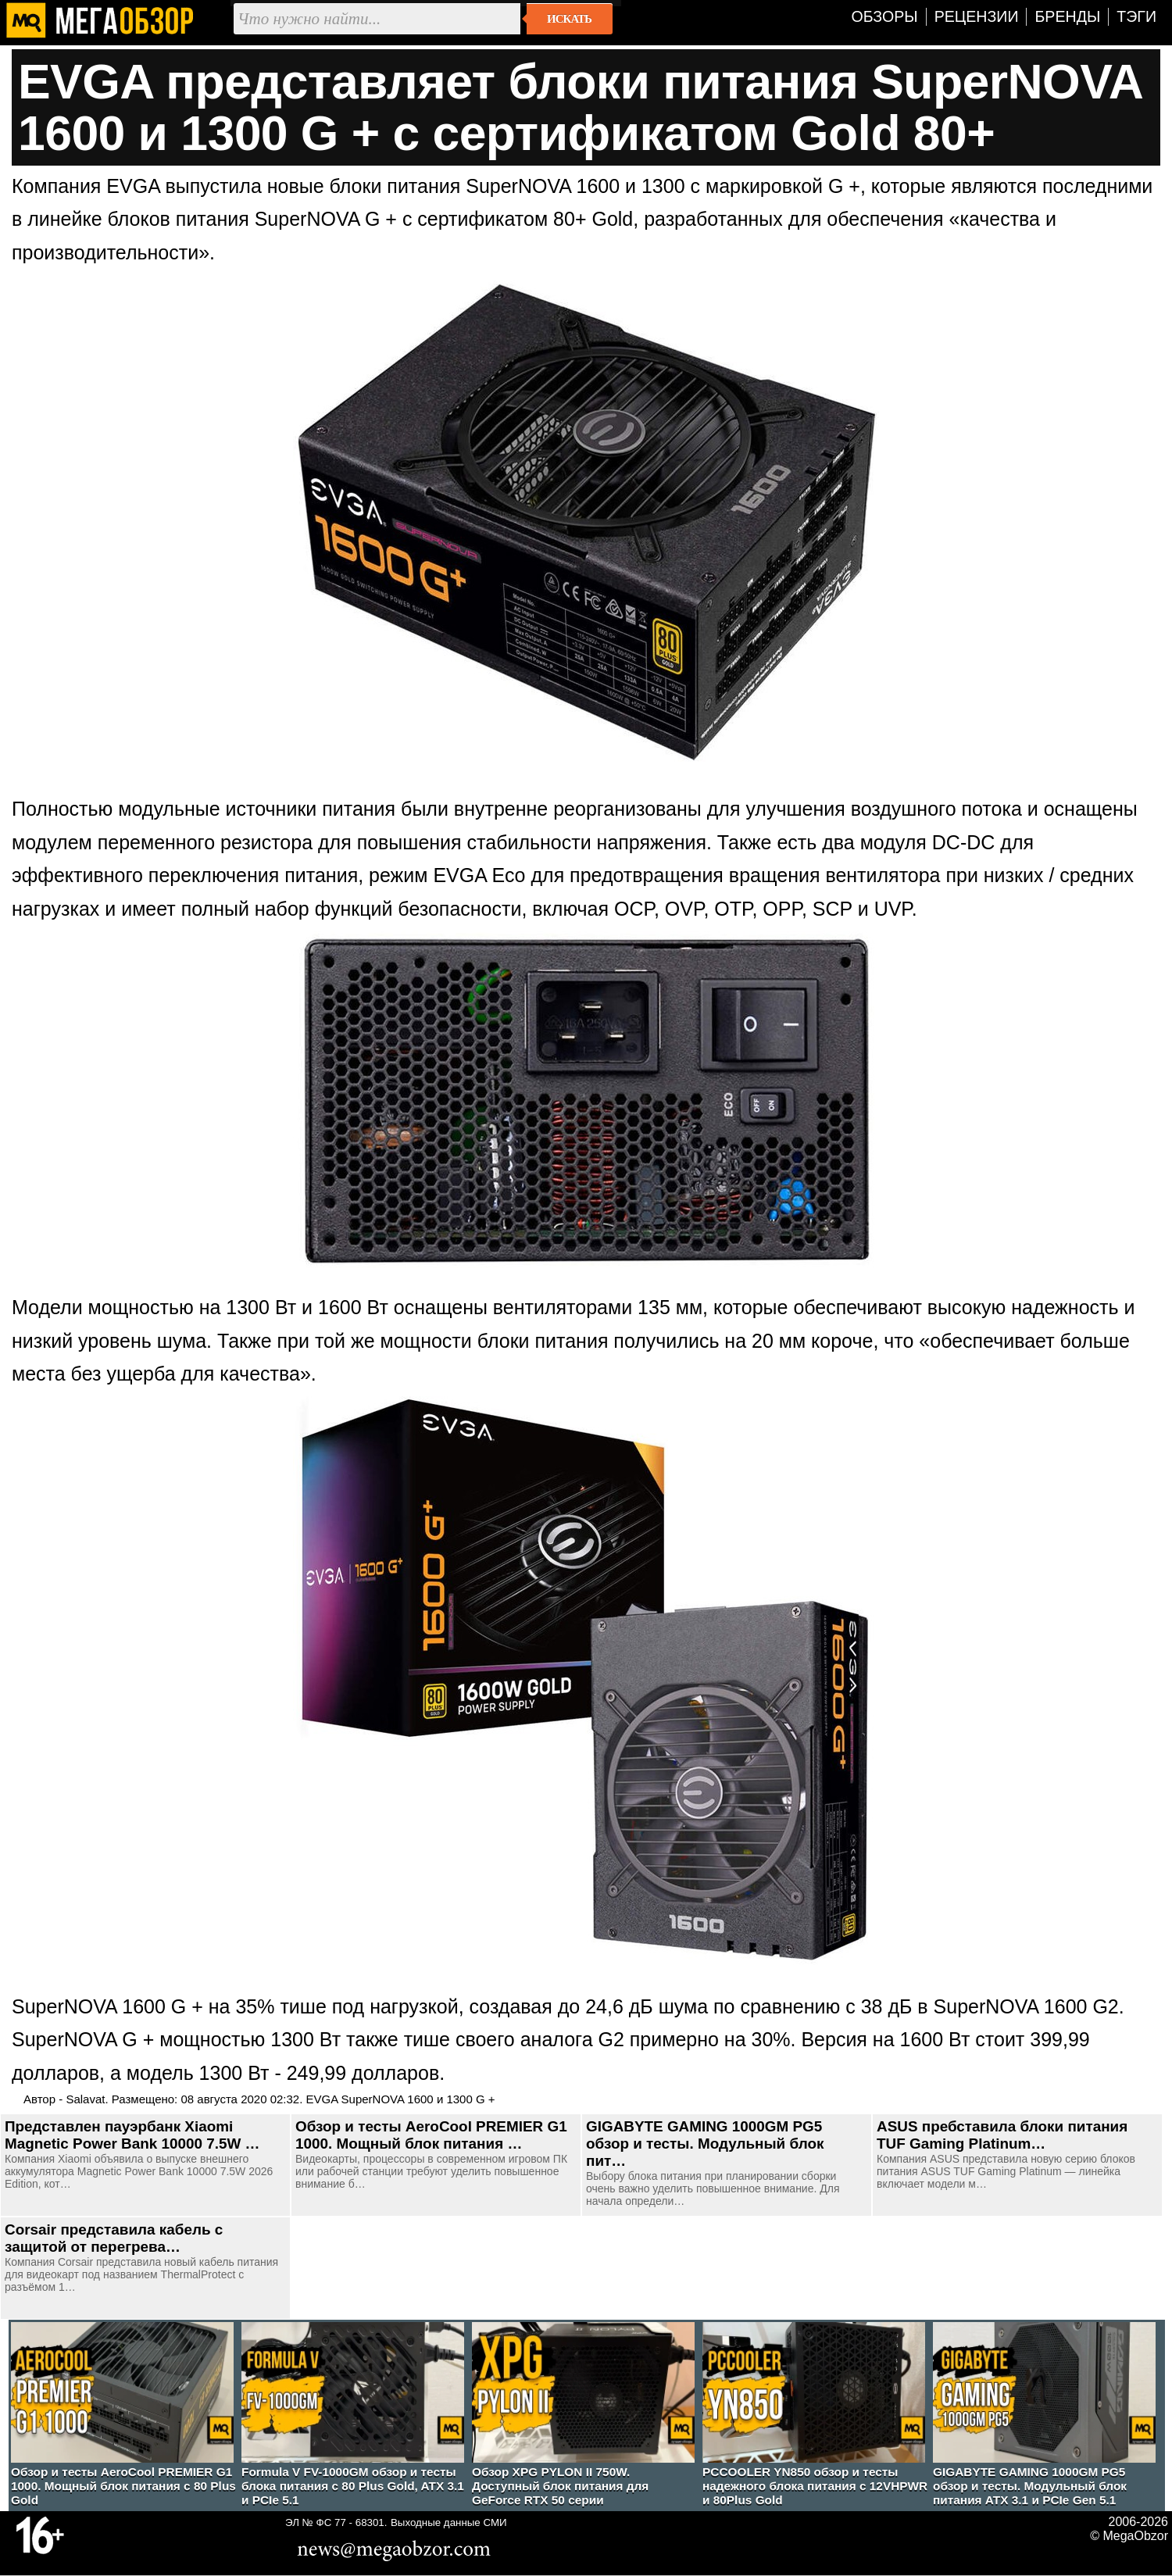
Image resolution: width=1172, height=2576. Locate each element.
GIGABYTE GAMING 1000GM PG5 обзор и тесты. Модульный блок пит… (705, 2143)
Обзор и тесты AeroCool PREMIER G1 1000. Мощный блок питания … (431, 2135)
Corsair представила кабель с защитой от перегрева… (114, 2238)
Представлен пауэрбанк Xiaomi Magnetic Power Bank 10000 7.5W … (132, 2135)
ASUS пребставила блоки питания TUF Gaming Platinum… (1002, 2135)
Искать (569, 19)
